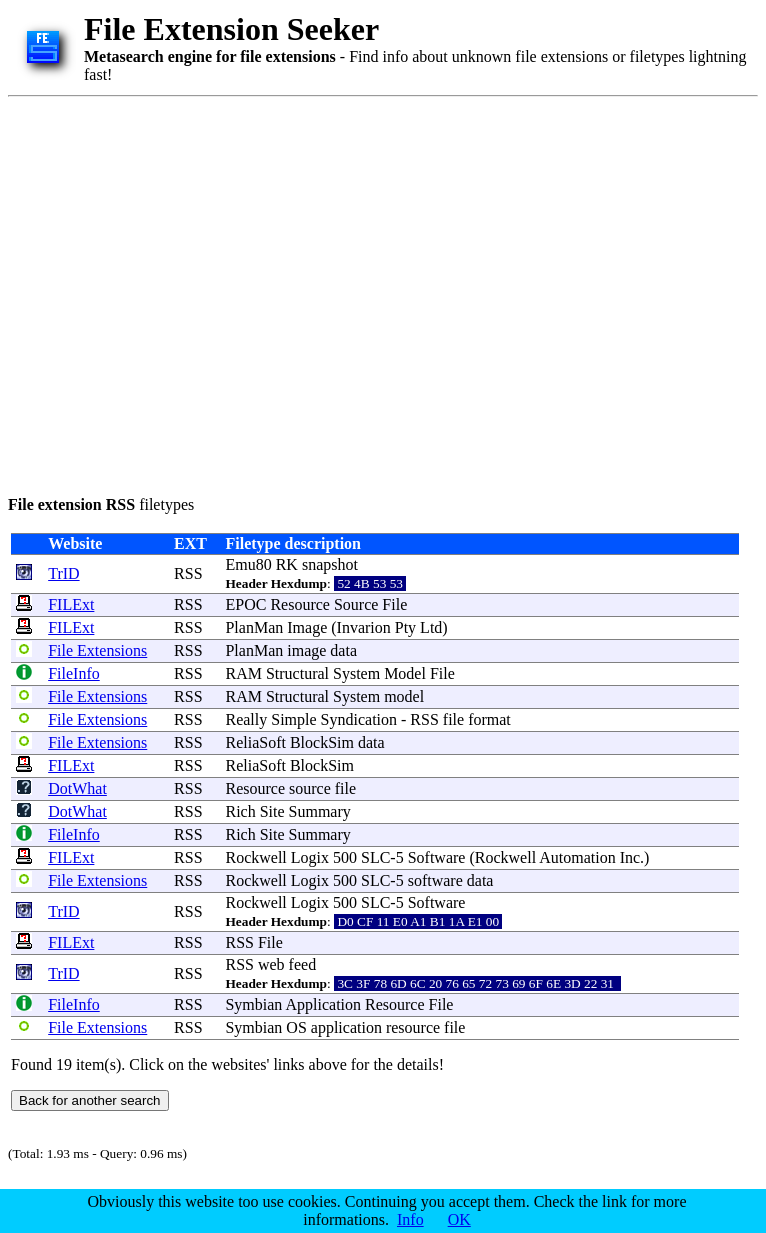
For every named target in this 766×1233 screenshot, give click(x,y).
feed (303, 964)
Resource (300, 604)
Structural (297, 673)
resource (413, 1027)
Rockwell (255, 857)
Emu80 (248, 564)
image (306, 650)
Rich (240, 811)
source (310, 788)
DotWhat (77, 788)
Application (323, 1004)
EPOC (245, 604)
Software (437, 857)
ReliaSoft (255, 742)
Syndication (359, 719)
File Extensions (97, 650)
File (394, 604)
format (489, 719)
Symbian (253, 1004)
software (435, 880)
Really (246, 719)
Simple (293, 719)
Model (405, 673)
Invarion (364, 627)
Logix (310, 857)
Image (307, 627)
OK (459, 1219)
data (343, 650)
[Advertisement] (187, 292)
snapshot (330, 564)
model (404, 696)
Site (272, 811)
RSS (188, 573)
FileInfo (74, 673)
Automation (577, 857)
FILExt (71, 604)
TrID (63, 573)
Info (410, 1219)
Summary (320, 811)
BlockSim (322, 742)
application (346, 1027)
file (453, 719)
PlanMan (254, 627)
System (356, 673)
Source (356, 604)
